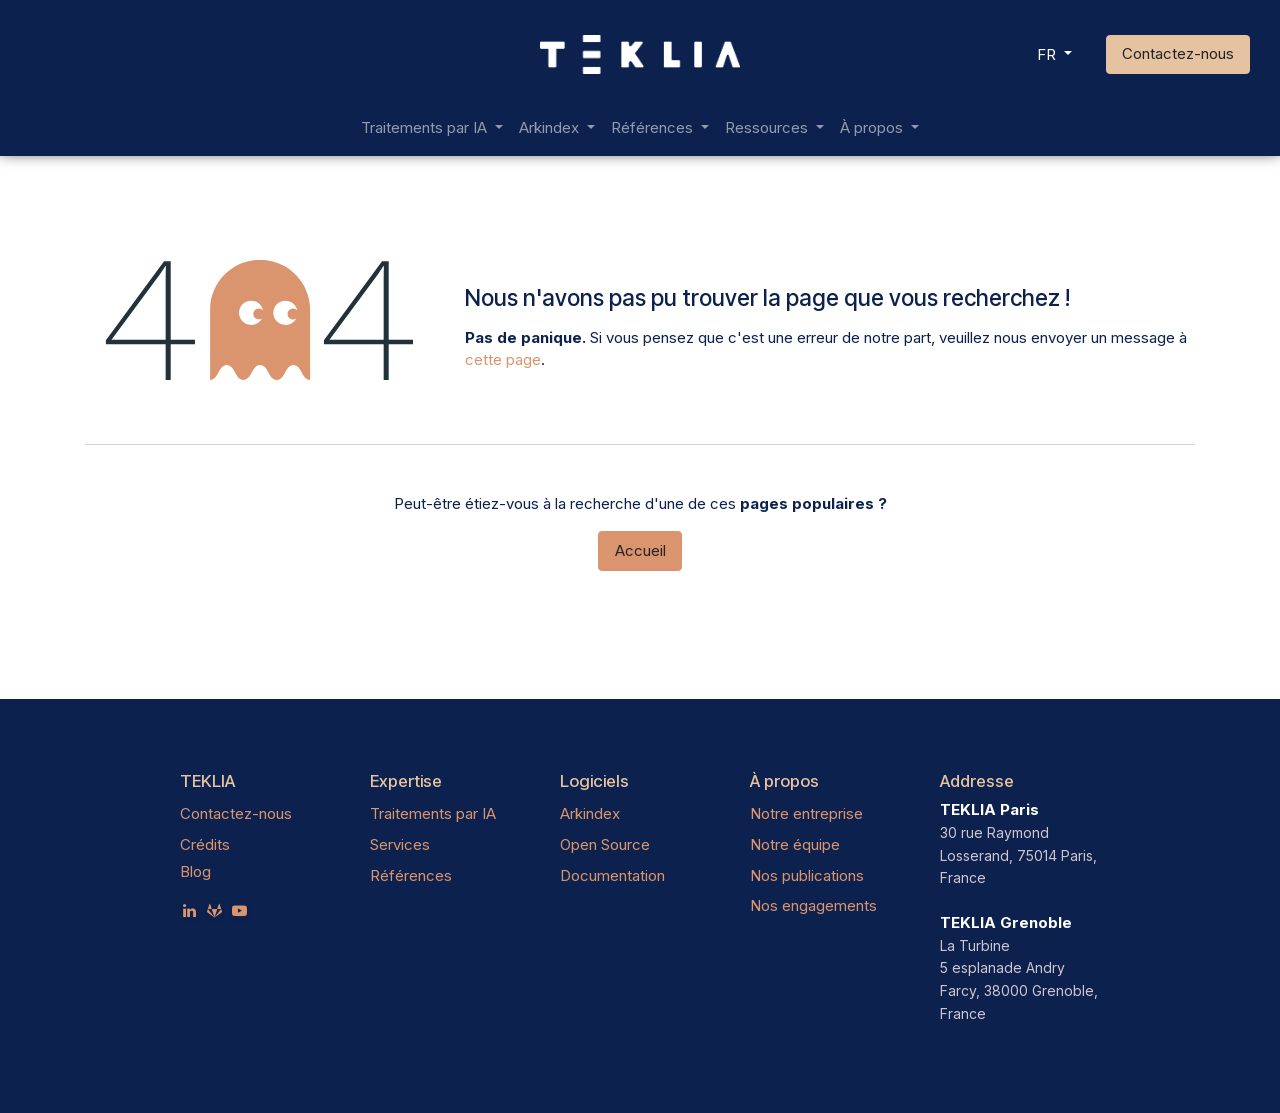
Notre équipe (795, 844)
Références (411, 875)
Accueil (640, 550)
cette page (503, 359)
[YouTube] (239, 910)
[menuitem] (432, 128)
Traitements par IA (433, 813)
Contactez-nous (1178, 53)
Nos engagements (813, 905)
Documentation (612, 875)
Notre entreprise (806, 813)
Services (400, 844)
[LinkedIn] (189, 910)
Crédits (205, 844)
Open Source (605, 844)
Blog (195, 871)
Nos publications (807, 875)
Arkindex (590, 813)
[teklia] (214, 910)
